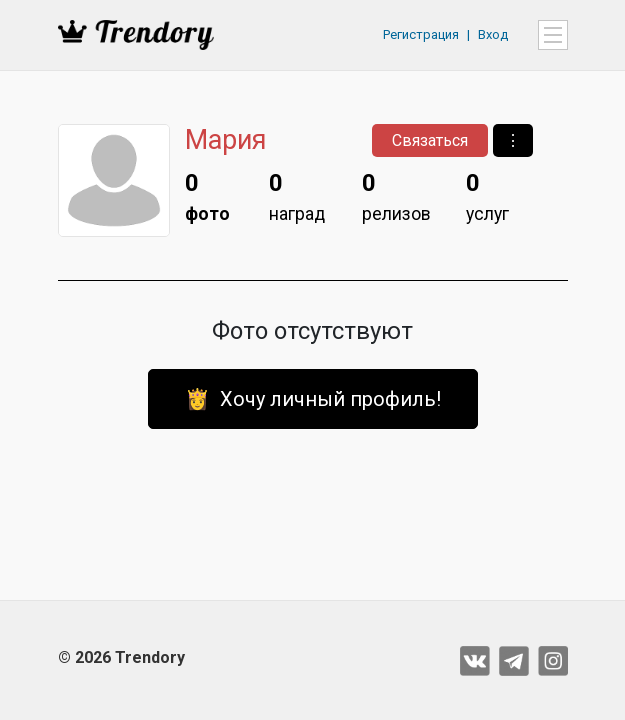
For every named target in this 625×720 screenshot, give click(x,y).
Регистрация (421, 34)
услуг (487, 194)
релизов (396, 194)
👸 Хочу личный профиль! (313, 399)
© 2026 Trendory (121, 657)
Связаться (430, 140)
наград (297, 194)
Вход (493, 34)
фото (207, 194)
